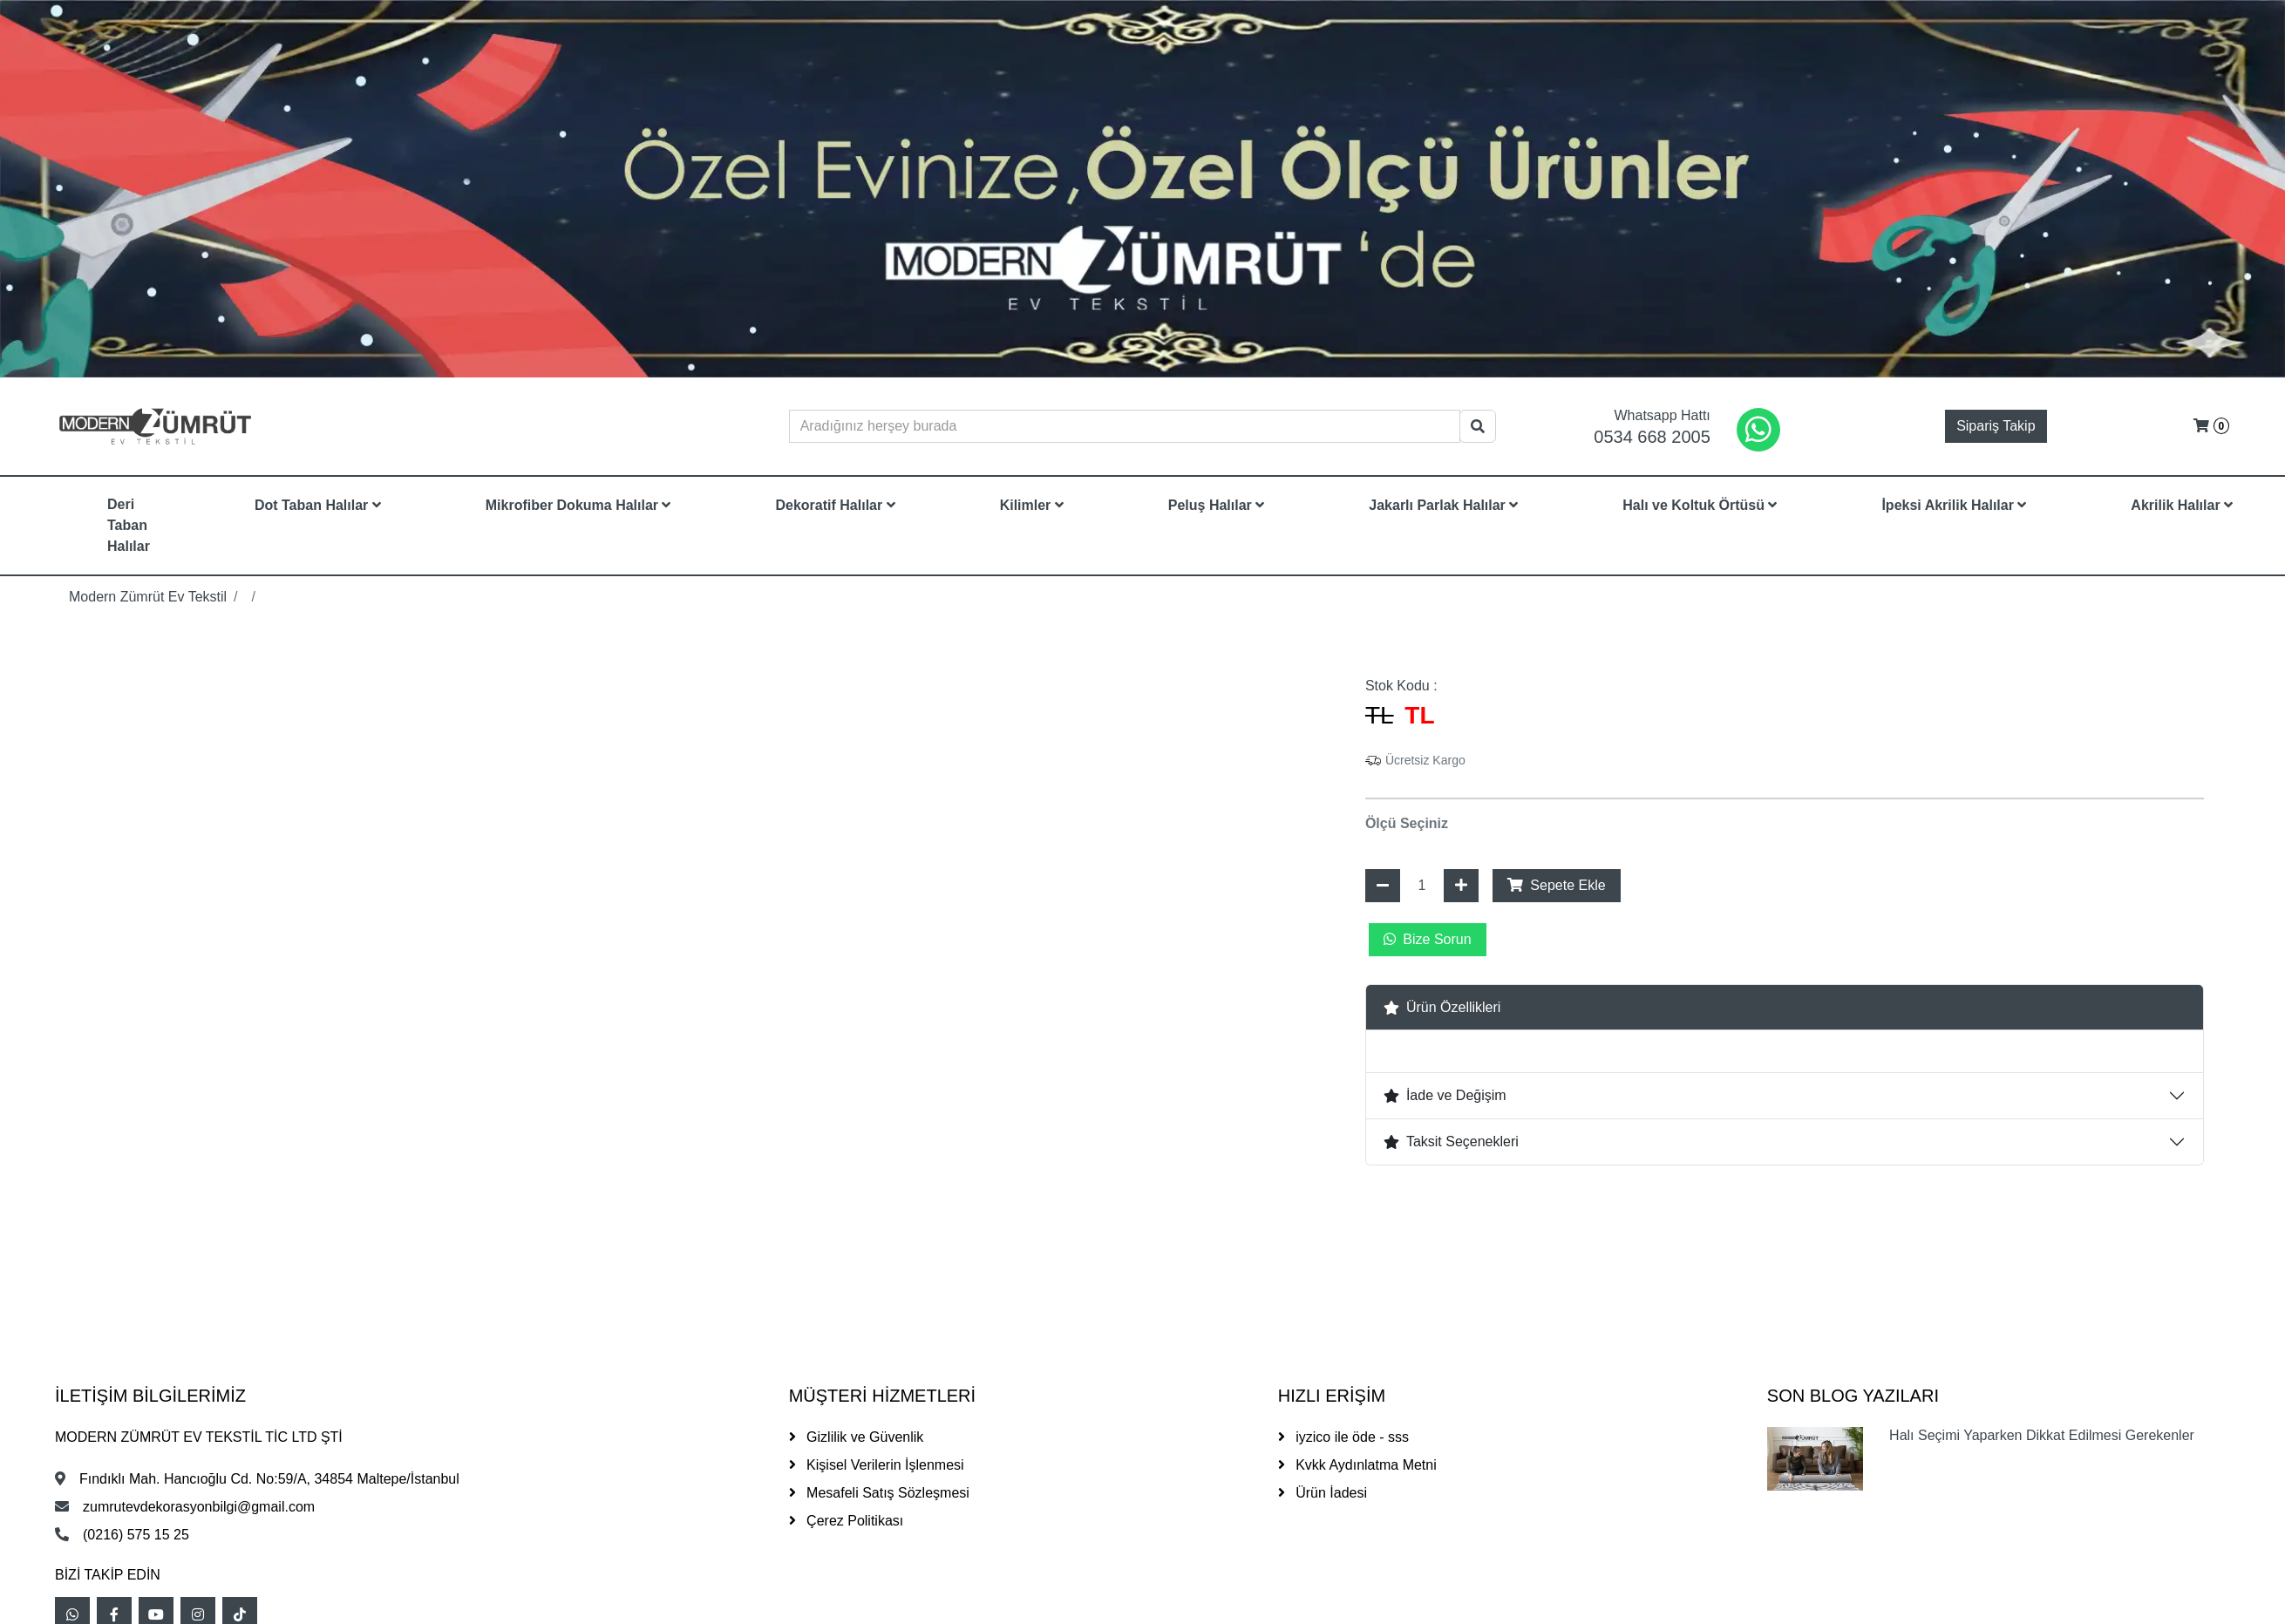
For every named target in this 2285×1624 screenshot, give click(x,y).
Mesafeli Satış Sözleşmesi (879, 1492)
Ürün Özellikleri (1442, 1007)
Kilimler (1032, 505)
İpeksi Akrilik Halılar (1953, 505)
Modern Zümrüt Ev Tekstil (148, 596)
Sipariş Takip (1995, 425)
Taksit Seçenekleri (1451, 1141)
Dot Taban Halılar (318, 505)
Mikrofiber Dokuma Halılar (578, 505)
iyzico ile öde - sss (1343, 1437)
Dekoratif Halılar (834, 505)
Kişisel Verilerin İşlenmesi (876, 1465)
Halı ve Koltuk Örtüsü (1699, 505)
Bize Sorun (1428, 939)
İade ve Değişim (1445, 1095)
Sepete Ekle (1556, 885)
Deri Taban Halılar (128, 525)
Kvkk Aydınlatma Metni (1357, 1465)
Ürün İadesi (1322, 1492)
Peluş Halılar (1216, 505)
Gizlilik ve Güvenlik (856, 1437)
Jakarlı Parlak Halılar (1443, 505)
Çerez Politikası (846, 1520)
